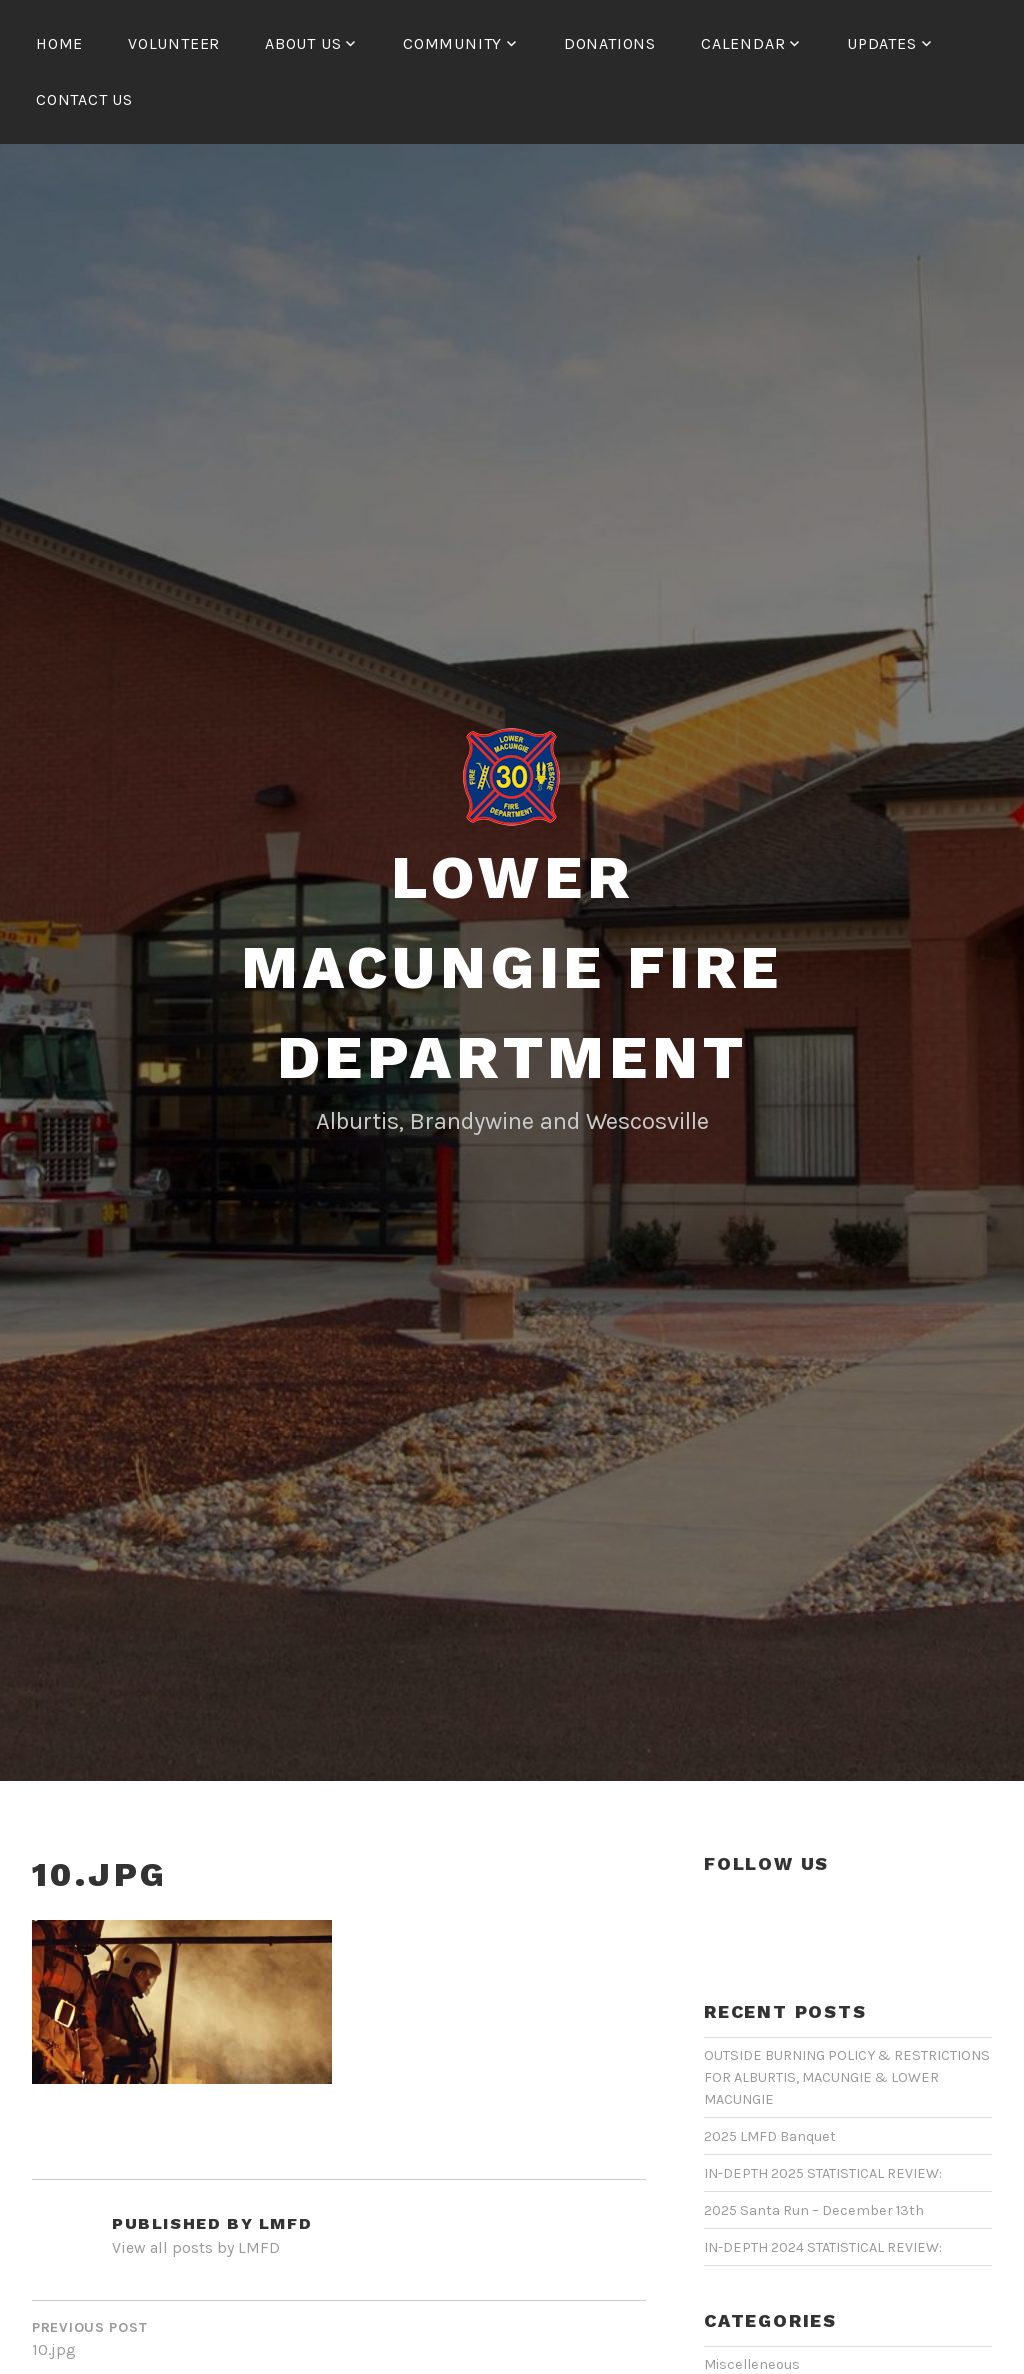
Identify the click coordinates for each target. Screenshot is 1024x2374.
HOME (59, 43)
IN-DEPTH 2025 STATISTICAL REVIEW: (823, 2173)
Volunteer (174, 43)
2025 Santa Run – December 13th (814, 2210)
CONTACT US (84, 99)
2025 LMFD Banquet (770, 2136)
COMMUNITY (452, 43)
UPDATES (882, 43)
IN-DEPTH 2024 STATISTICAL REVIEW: (823, 2247)
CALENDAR (743, 43)
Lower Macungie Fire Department (512, 967)
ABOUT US (303, 43)
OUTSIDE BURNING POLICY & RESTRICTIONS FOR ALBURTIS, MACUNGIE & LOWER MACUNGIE (847, 2077)
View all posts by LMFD (196, 2247)
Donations (610, 43)
